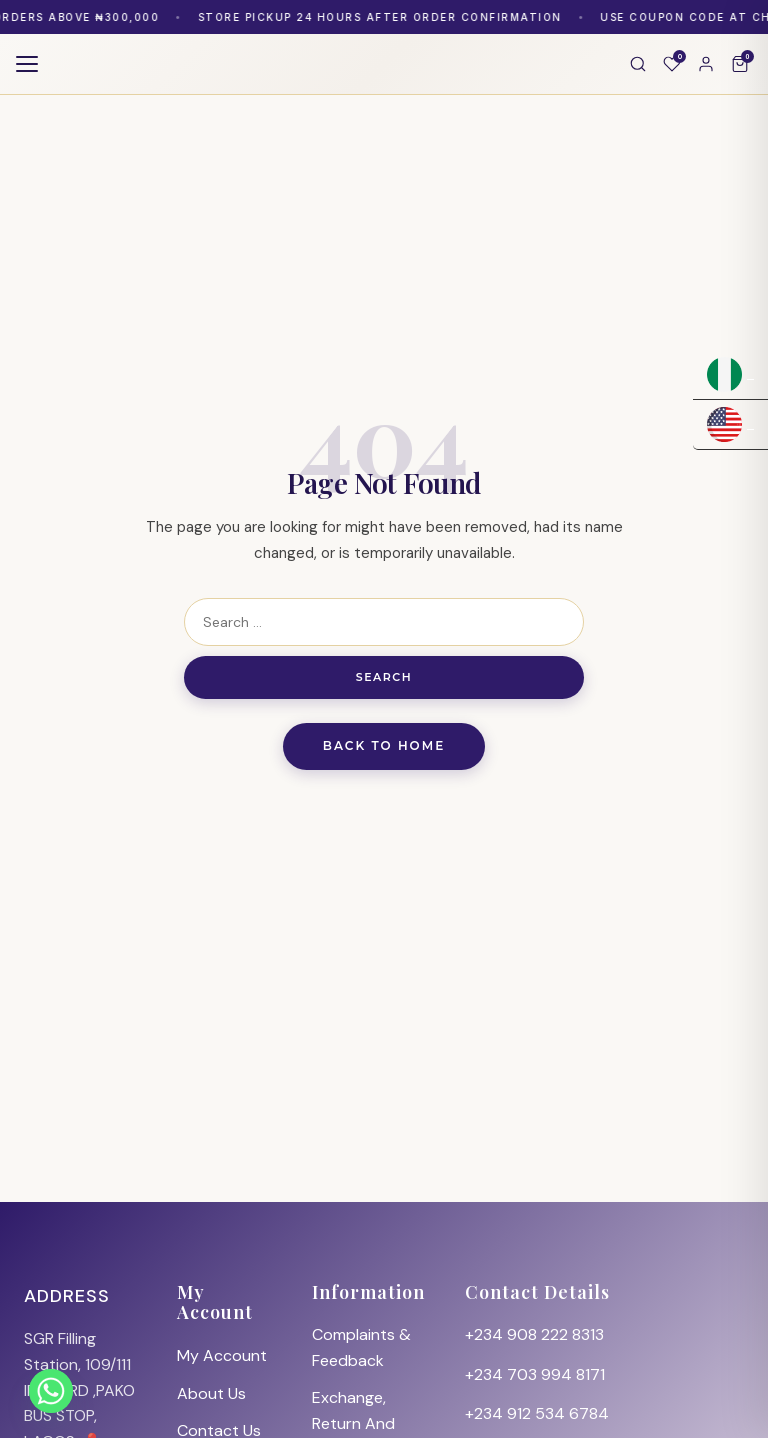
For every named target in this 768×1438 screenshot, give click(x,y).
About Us (211, 1393)
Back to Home (384, 745)
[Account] (706, 64)
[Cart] (740, 64)
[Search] (638, 64)
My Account (222, 1355)
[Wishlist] (672, 64)
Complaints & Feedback (361, 1347)
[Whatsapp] (51, 1391)
